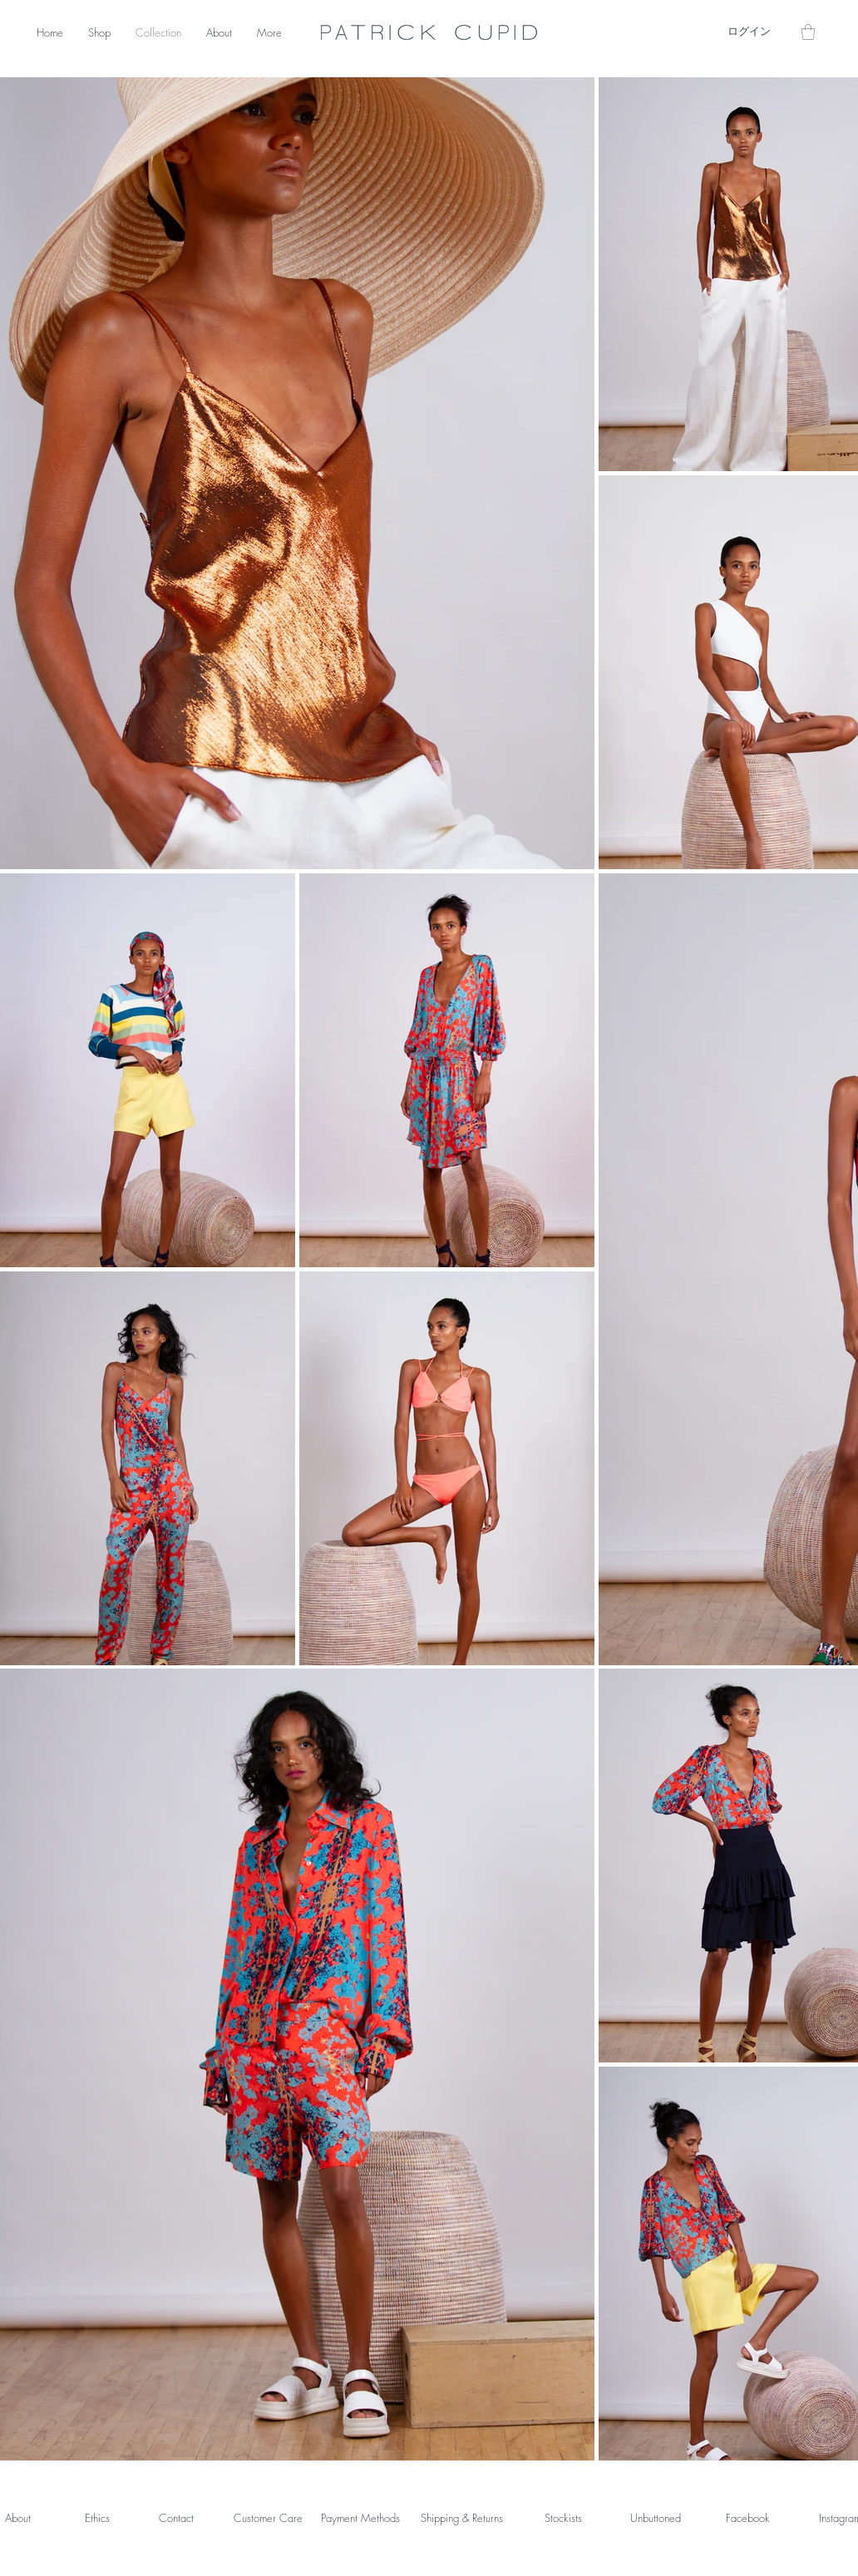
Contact (176, 2517)
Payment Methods (360, 2517)
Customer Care (268, 2517)
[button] (808, 32)
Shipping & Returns (462, 2517)
